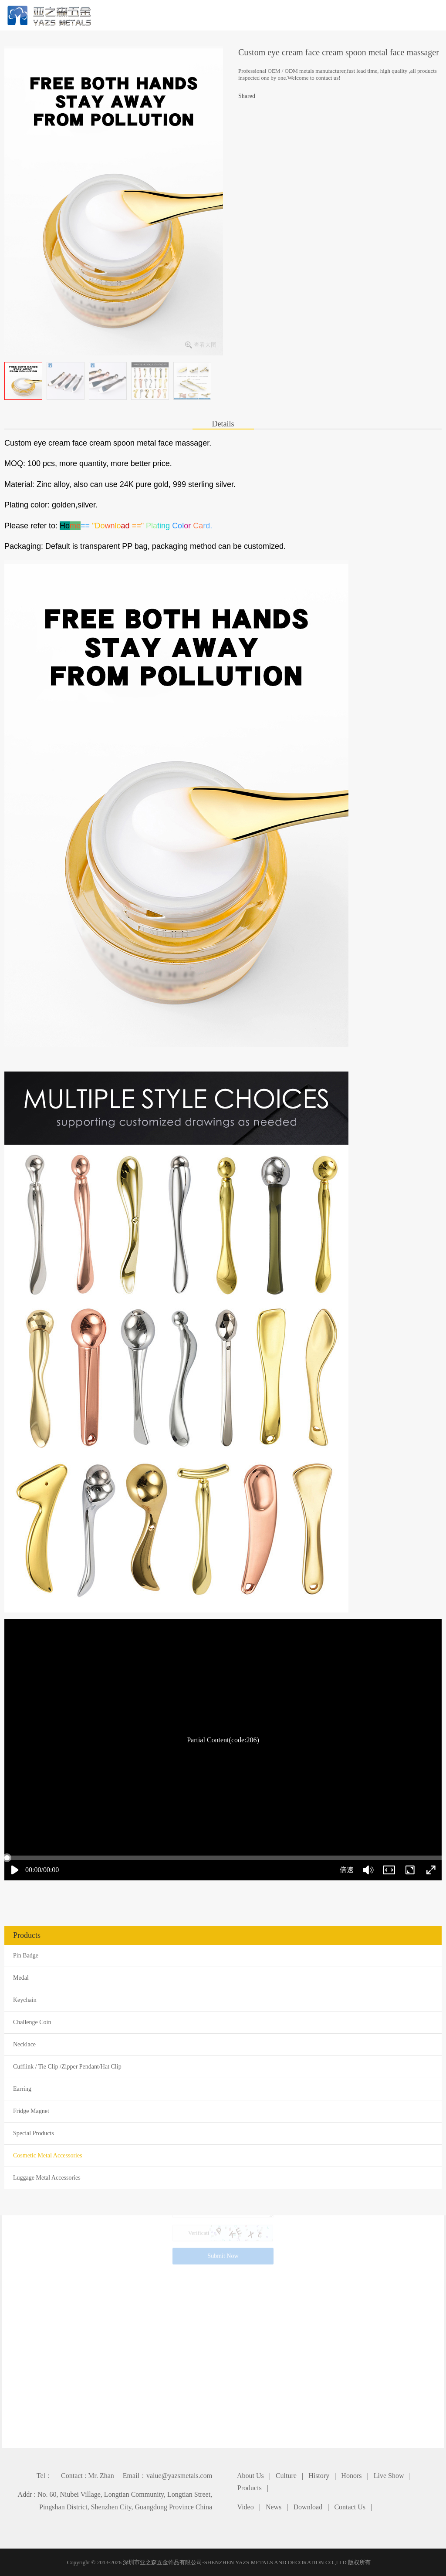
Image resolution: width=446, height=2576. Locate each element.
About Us (250, 2475)
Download (308, 2507)
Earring (22, 2089)
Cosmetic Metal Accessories (47, 2155)
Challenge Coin (32, 2022)
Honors (351, 2475)
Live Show (389, 2475)
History (318, 2475)
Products (249, 2487)
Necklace (24, 2044)
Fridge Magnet (31, 2111)
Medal (21, 1977)
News (273, 2507)
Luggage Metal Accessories (47, 2177)
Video (245, 2507)
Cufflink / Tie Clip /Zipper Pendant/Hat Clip (67, 2066)
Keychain (25, 2000)
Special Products (33, 2133)
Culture (286, 2475)
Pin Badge (25, 1955)
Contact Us (349, 2507)
